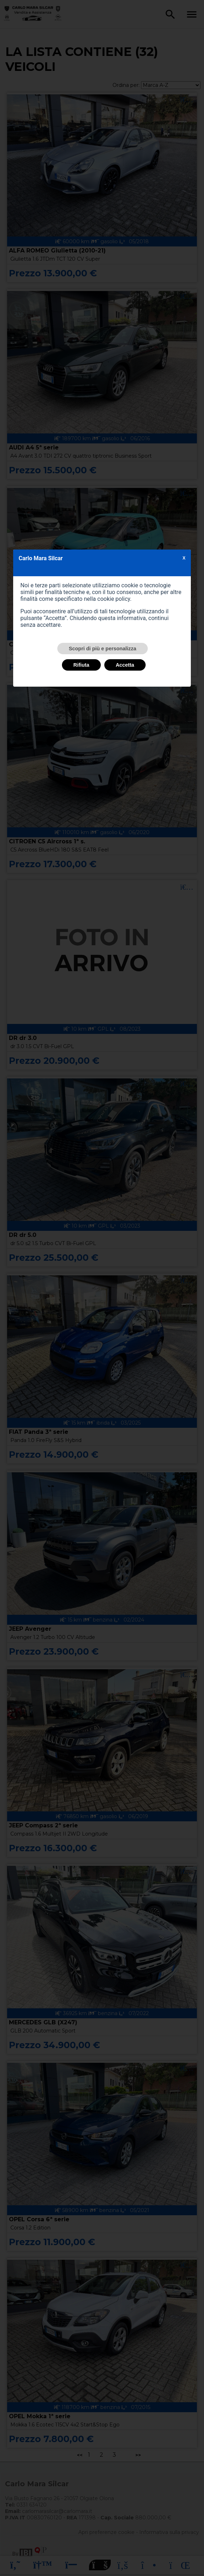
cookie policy (113, 598)
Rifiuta (81, 665)
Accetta (125, 665)
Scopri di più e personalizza (102, 648)
